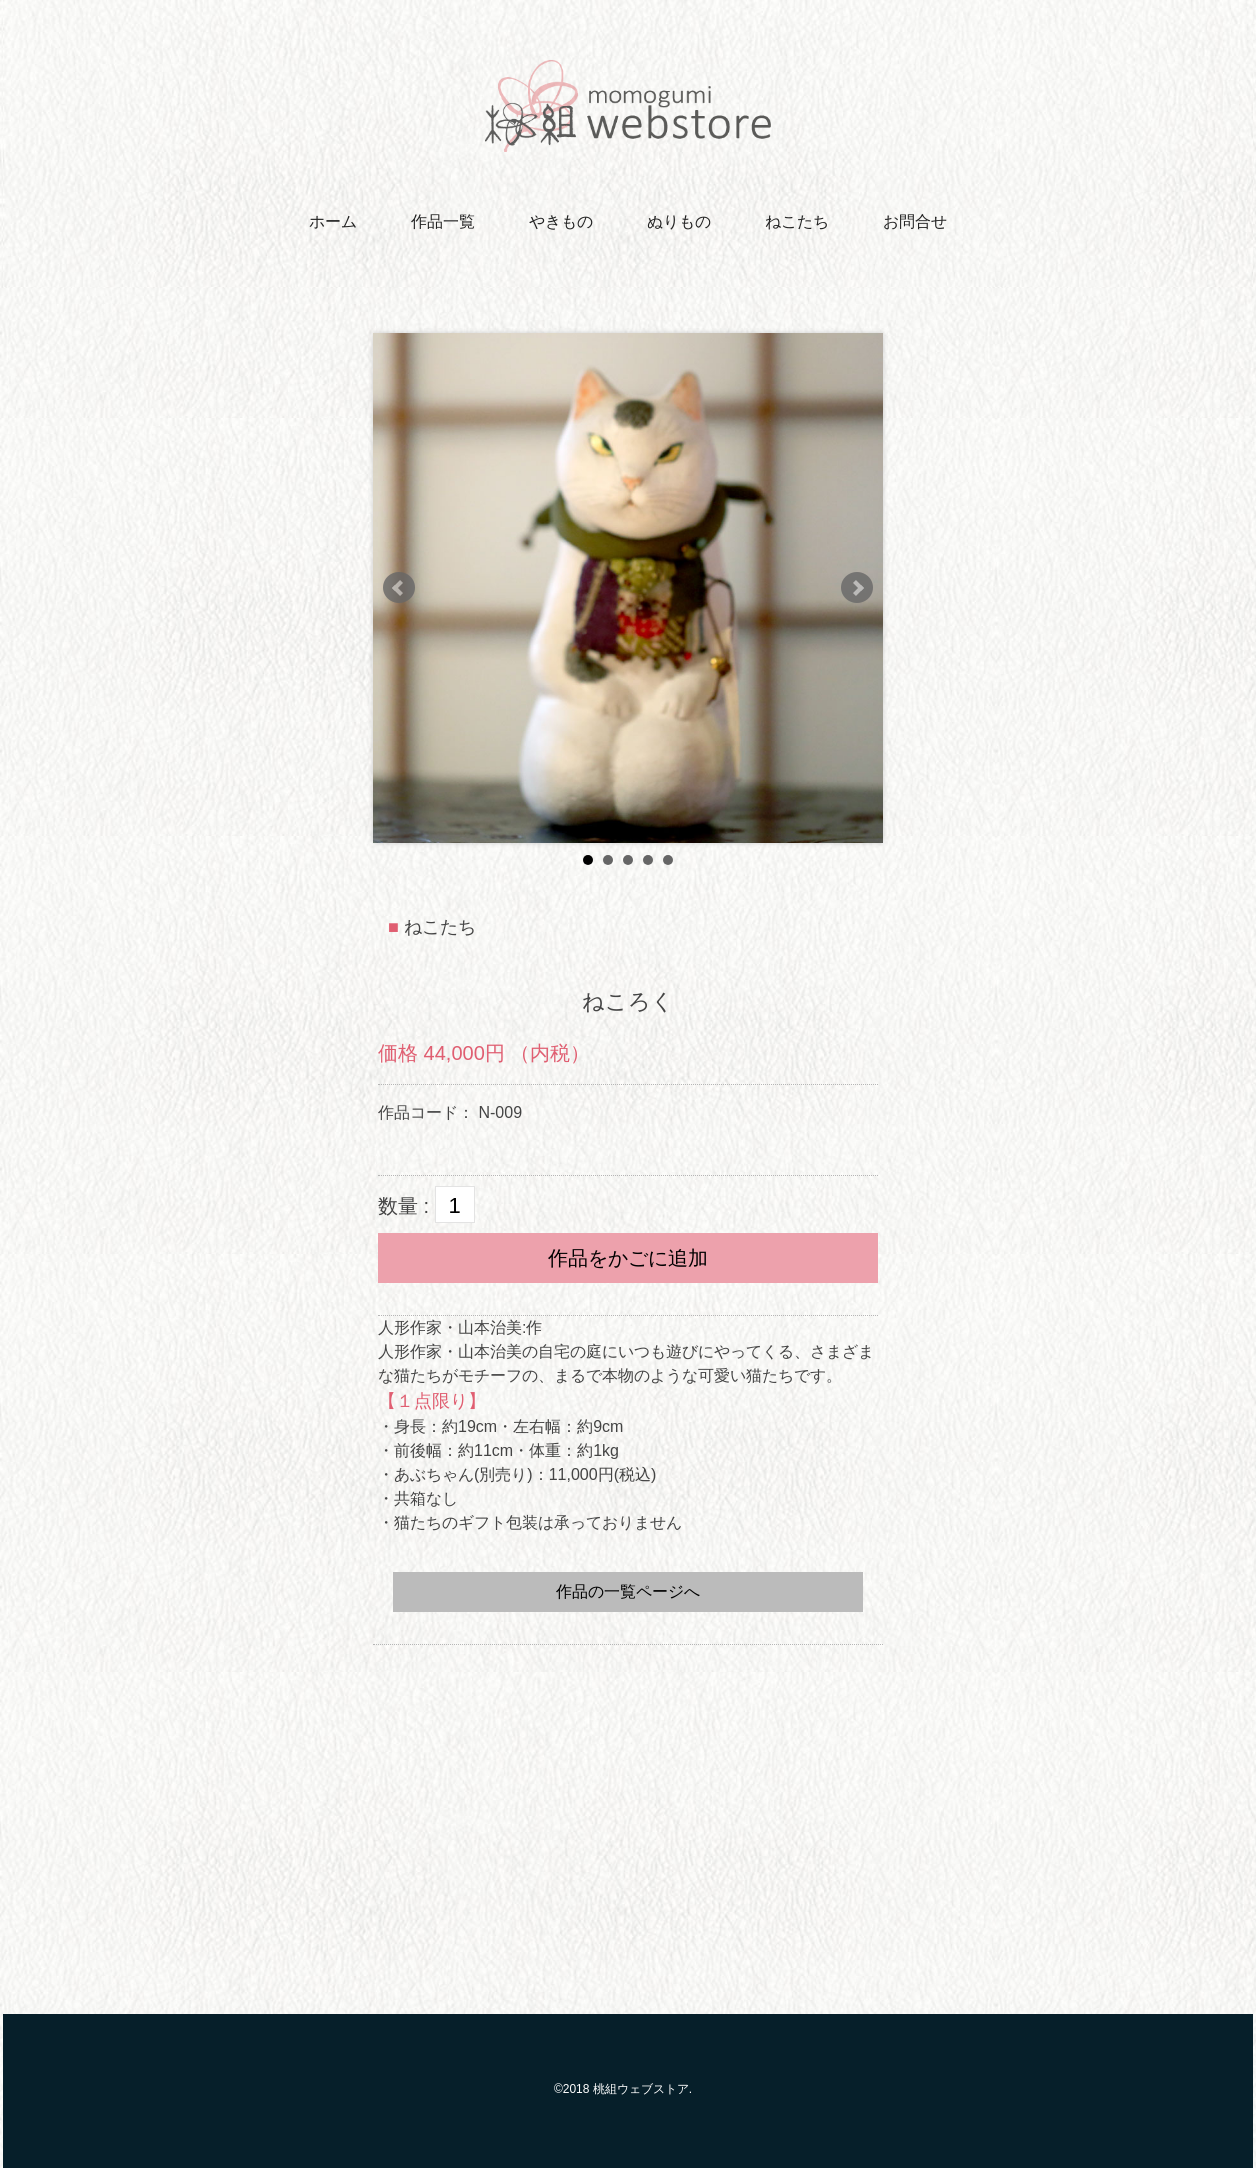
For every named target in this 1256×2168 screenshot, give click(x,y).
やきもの (561, 221)
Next (857, 588)
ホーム (333, 221)
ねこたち (797, 221)
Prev (399, 588)
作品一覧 (443, 221)
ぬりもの (679, 221)
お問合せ (915, 221)
